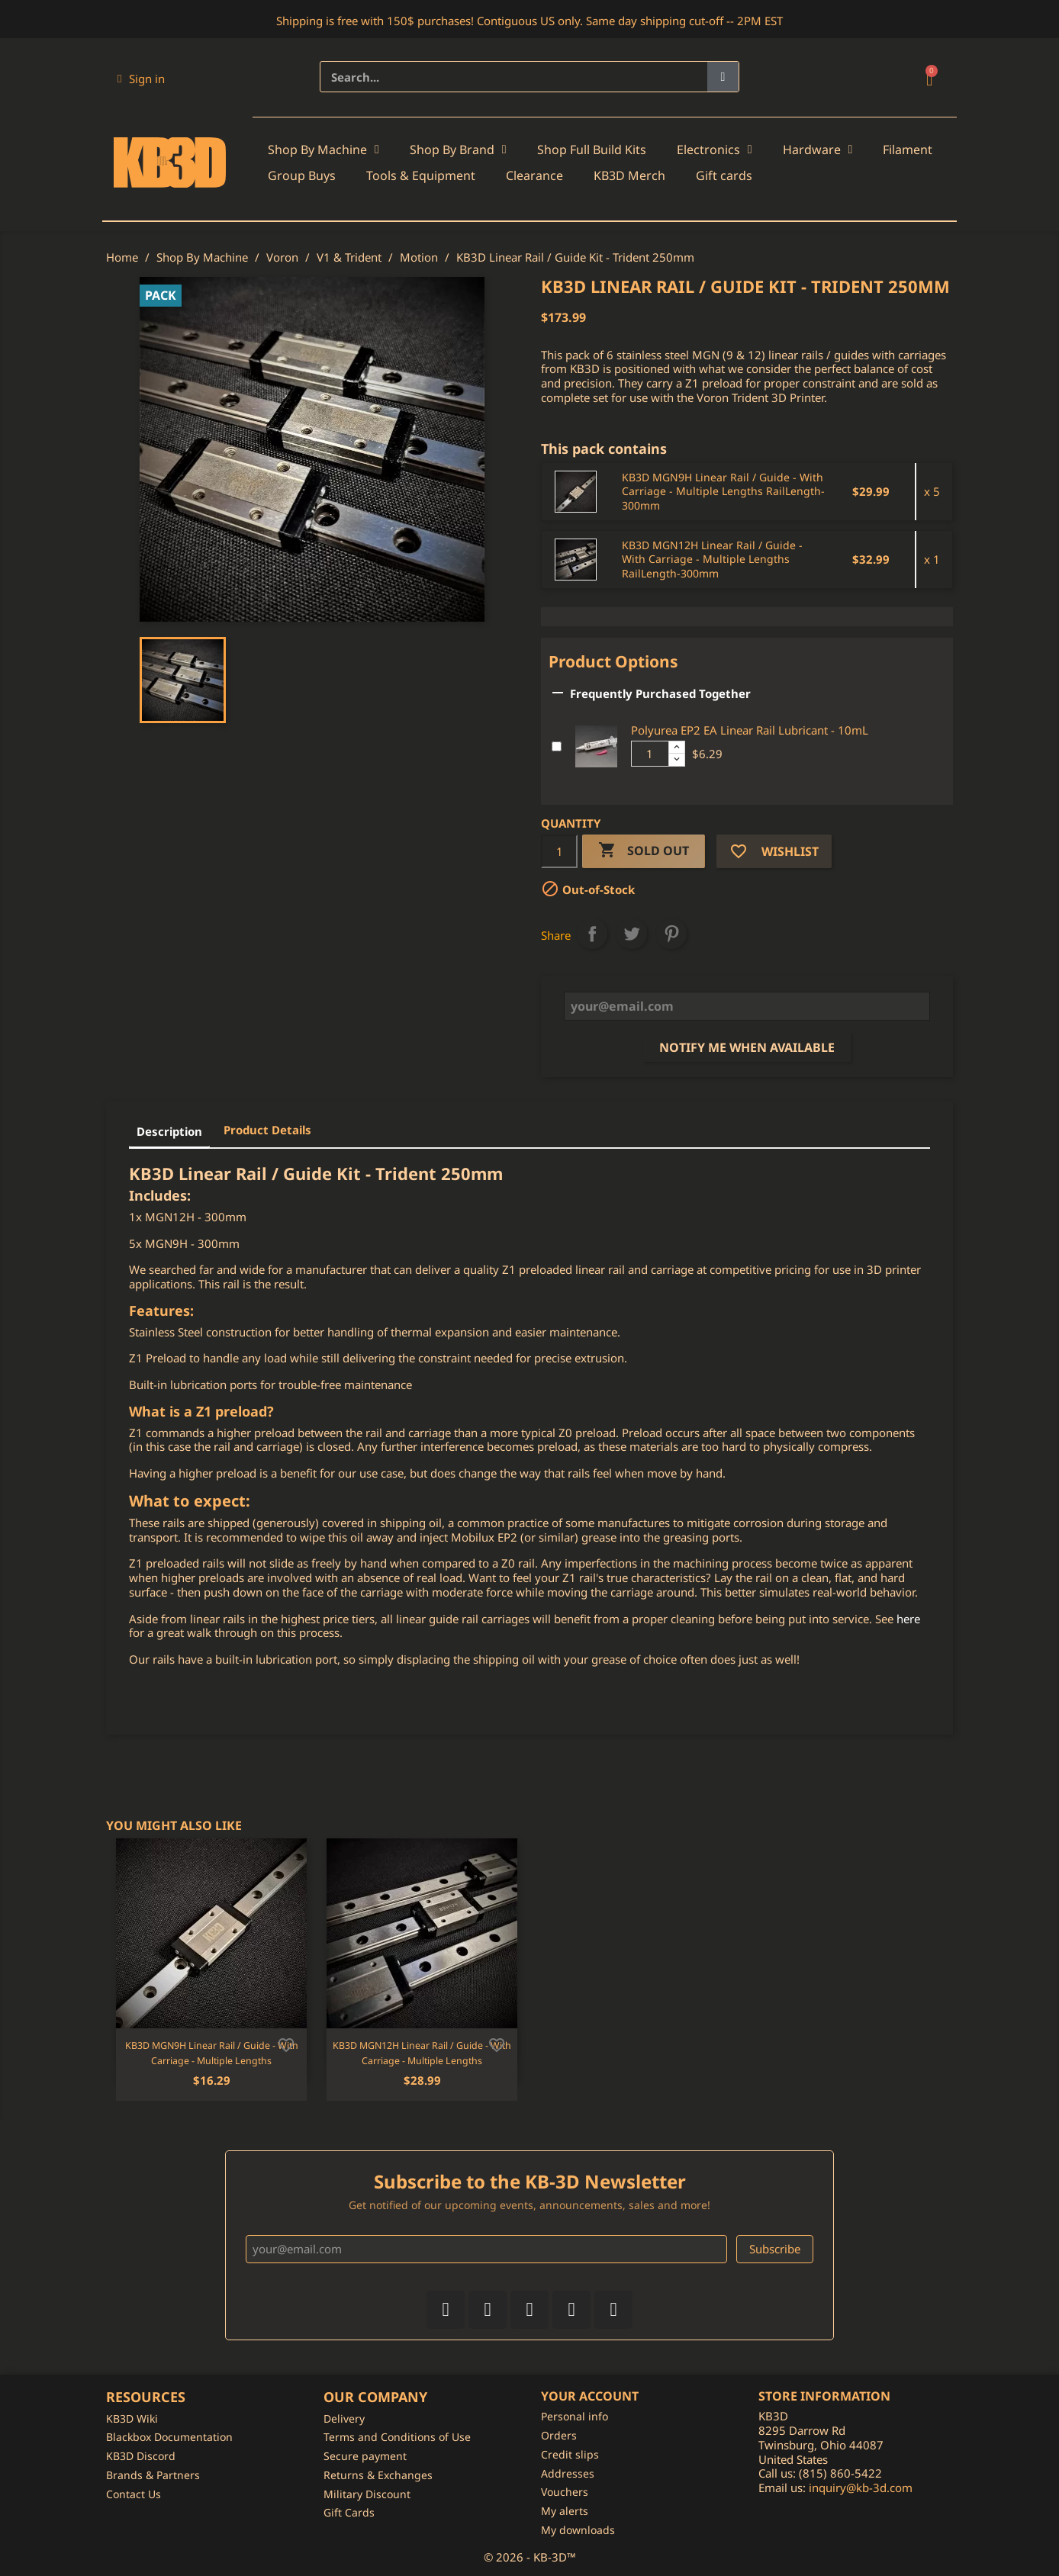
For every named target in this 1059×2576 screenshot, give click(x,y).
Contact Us (133, 2494)
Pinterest (671, 933)
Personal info (574, 2416)
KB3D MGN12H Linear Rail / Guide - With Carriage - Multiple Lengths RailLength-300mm (712, 560)
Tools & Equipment (420, 175)
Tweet (631, 933)
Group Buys (302, 175)
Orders (559, 2435)
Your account (590, 2396)
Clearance (534, 175)
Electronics (714, 149)
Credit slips (570, 2454)
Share (592, 933)
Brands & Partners (153, 2475)
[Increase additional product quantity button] (676, 747)
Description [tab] (169, 1131)
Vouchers (564, 2491)
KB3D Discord (140, 2456)
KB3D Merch (629, 175)
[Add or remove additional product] (557, 746)
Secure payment (365, 2456)
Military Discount (366, 2494)
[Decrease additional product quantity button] (676, 760)
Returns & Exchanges (378, 2475)
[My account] (141, 78)
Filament (907, 149)
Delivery (344, 2418)
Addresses (567, 2473)
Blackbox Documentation (169, 2437)
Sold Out (643, 851)
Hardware (818, 149)
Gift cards (724, 175)
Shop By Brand (458, 149)
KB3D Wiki (132, 2418)
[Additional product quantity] (650, 754)
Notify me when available (747, 1047)
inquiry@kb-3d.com (861, 2487)
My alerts (564, 2511)
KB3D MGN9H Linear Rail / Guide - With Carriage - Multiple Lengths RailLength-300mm (723, 492)
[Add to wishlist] (286, 2043)
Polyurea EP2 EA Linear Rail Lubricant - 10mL (749, 730)
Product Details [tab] (267, 1129)
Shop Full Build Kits (591, 149)
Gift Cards (349, 2512)
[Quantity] (559, 851)
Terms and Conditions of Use (397, 2437)
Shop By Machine (323, 149)
